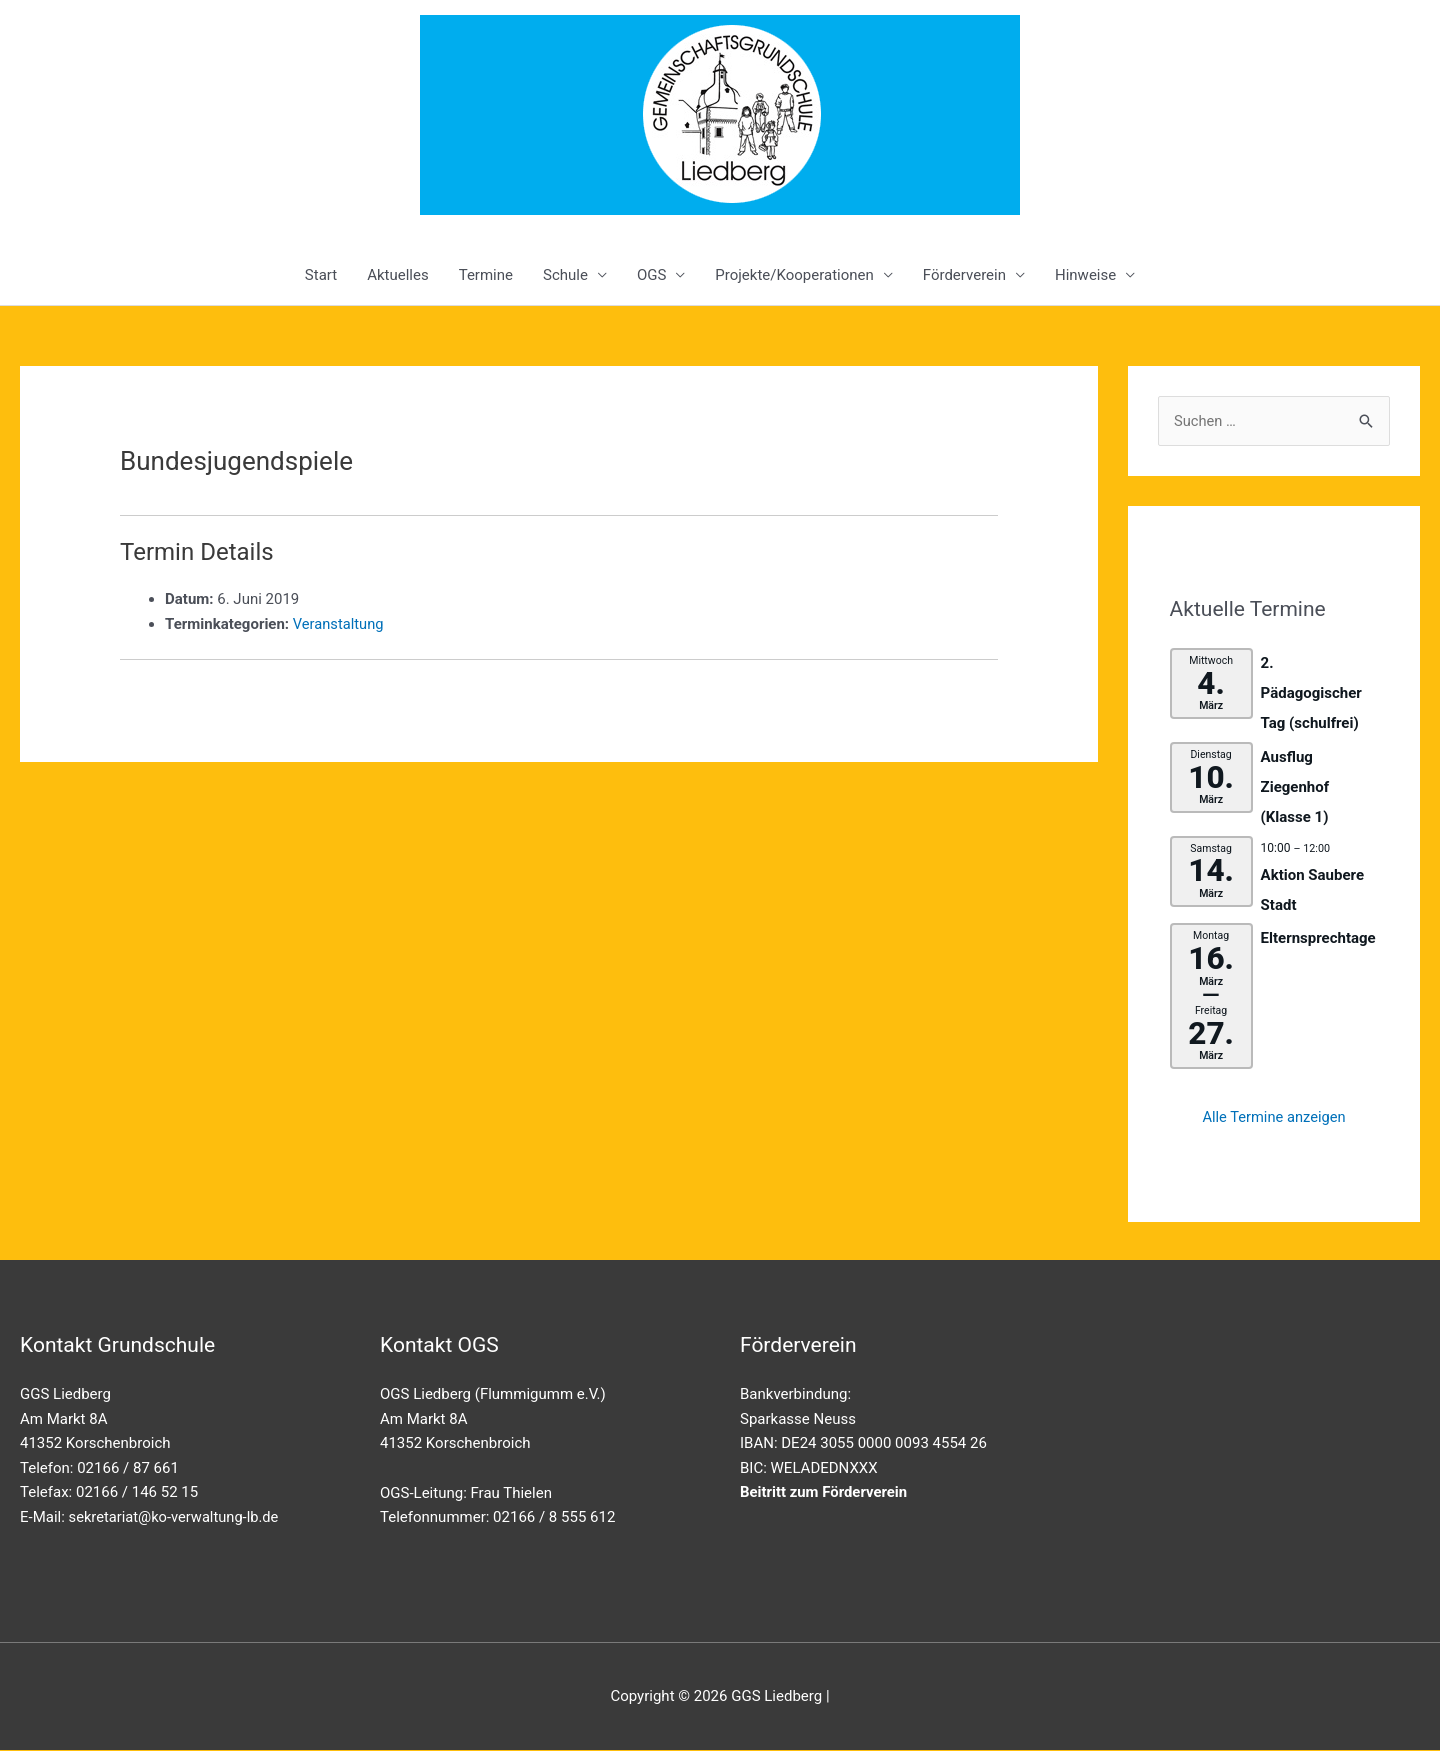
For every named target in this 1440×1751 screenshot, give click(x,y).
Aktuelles (398, 275)
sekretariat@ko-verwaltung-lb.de (176, 1517)
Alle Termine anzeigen (1274, 1117)
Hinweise (1085, 275)
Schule (565, 275)
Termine (486, 275)
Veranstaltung (339, 624)
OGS (651, 275)
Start (321, 275)
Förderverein (964, 275)
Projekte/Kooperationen (794, 275)
